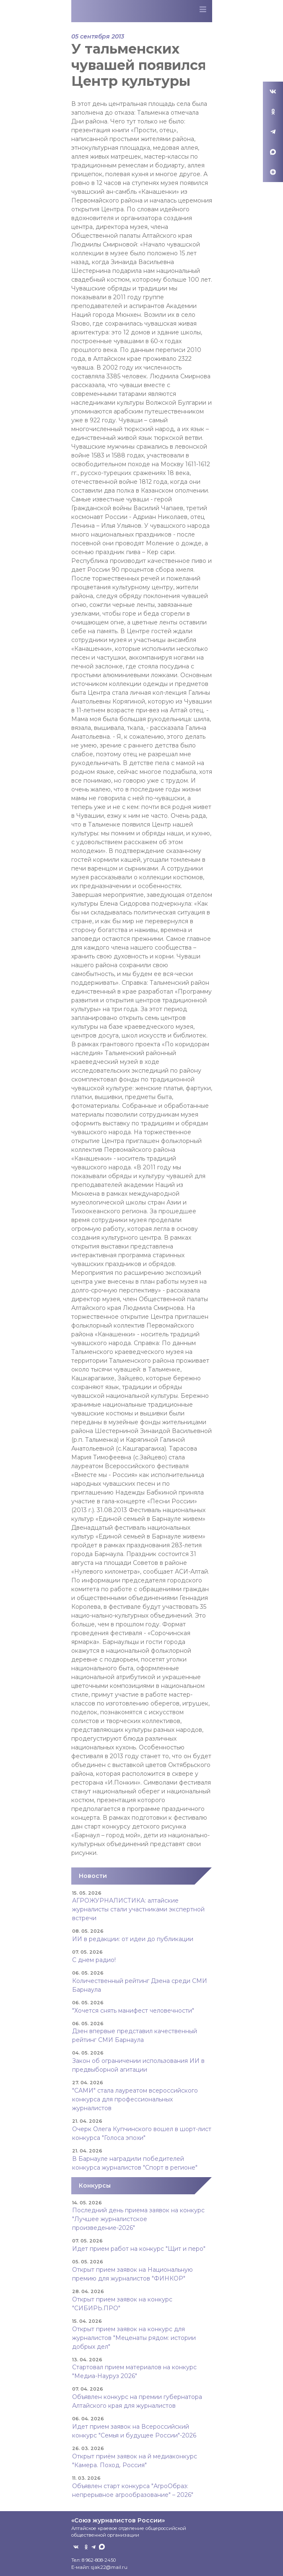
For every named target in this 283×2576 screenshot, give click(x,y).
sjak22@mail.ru (109, 2567)
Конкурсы (95, 2185)
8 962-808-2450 (99, 2560)
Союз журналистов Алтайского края (116, 12)
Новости (93, 1876)
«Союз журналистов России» (118, 2520)
